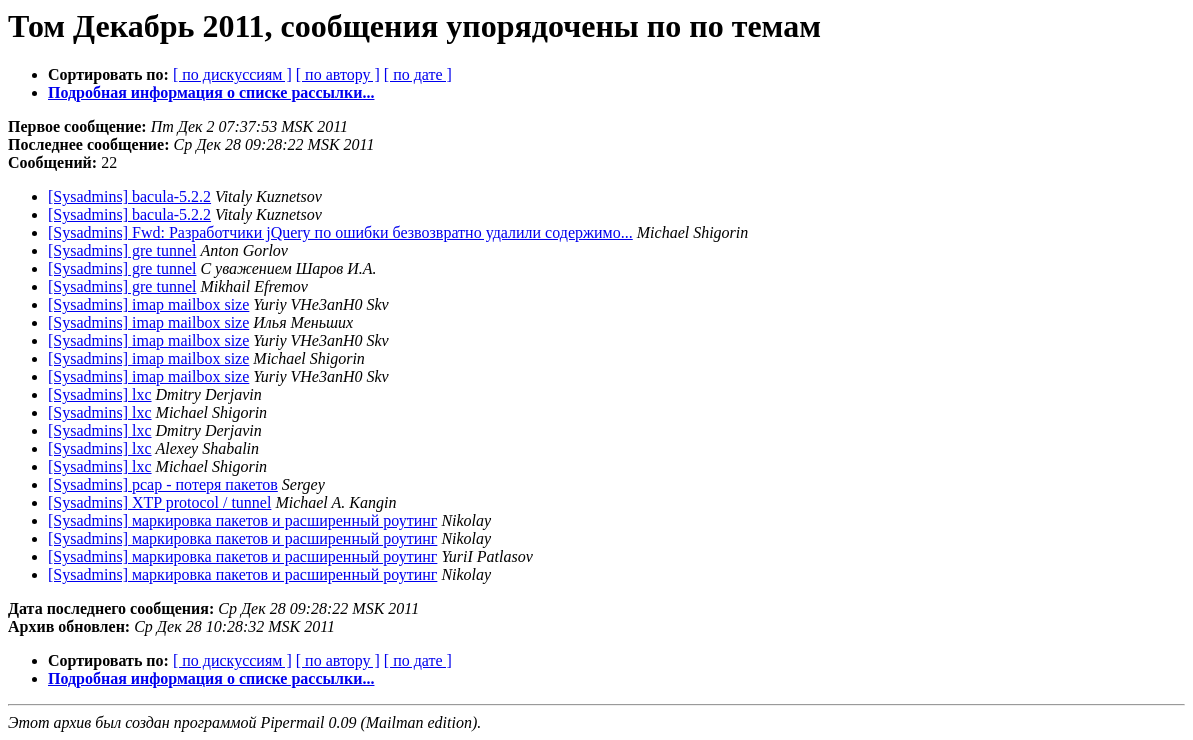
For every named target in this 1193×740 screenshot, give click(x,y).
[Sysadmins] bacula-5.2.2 (129, 196)
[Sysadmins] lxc (100, 394)
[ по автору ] (338, 74)
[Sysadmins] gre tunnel (122, 250)
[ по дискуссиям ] (232, 74)
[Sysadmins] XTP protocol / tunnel (159, 502)
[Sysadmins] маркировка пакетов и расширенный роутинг (242, 520)
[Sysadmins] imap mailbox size (148, 304)
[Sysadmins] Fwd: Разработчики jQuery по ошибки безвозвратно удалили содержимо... (340, 232)
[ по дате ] (418, 74)
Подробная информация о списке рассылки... (211, 92)
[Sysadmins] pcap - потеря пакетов (163, 484)
